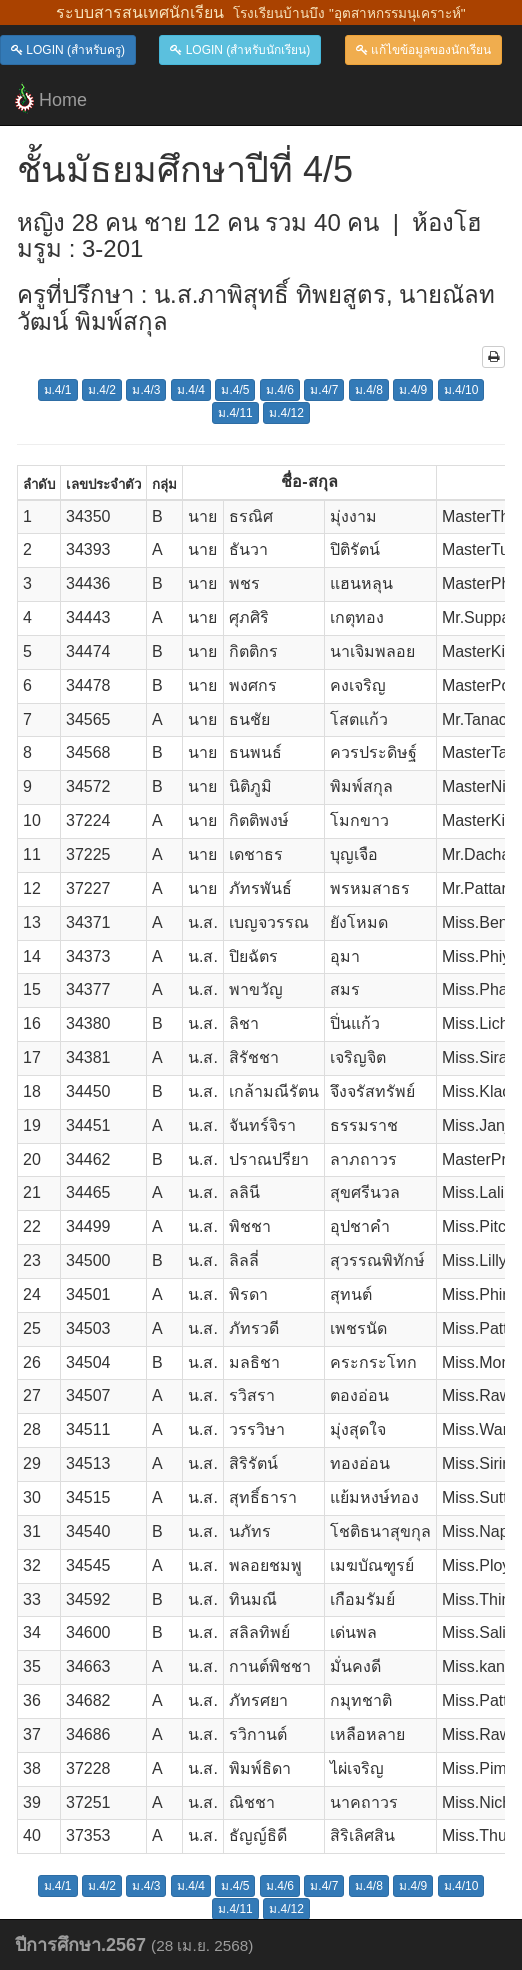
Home (51, 98)
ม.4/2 (102, 390)
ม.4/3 (146, 390)
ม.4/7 (324, 390)
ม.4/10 (461, 390)
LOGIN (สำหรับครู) (68, 50)
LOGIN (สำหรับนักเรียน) (240, 50)
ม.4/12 (286, 413)
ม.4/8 (369, 390)
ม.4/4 (191, 390)
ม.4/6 (280, 390)
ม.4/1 (58, 390)
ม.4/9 (413, 390)
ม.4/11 (235, 413)
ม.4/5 (235, 390)
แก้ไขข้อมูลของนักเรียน (423, 50)
